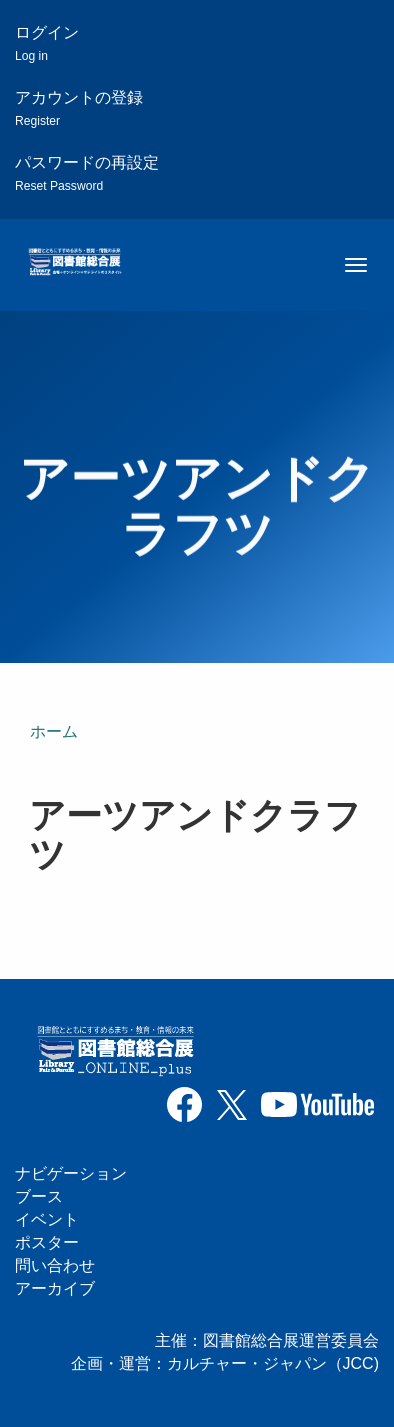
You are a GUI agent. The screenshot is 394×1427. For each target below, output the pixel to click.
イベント (47, 1219)
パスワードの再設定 (87, 173)
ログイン (47, 43)
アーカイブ (55, 1288)
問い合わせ (55, 1265)
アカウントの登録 (79, 108)
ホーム (54, 731)
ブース (39, 1196)
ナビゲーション (71, 1173)
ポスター (47, 1242)
